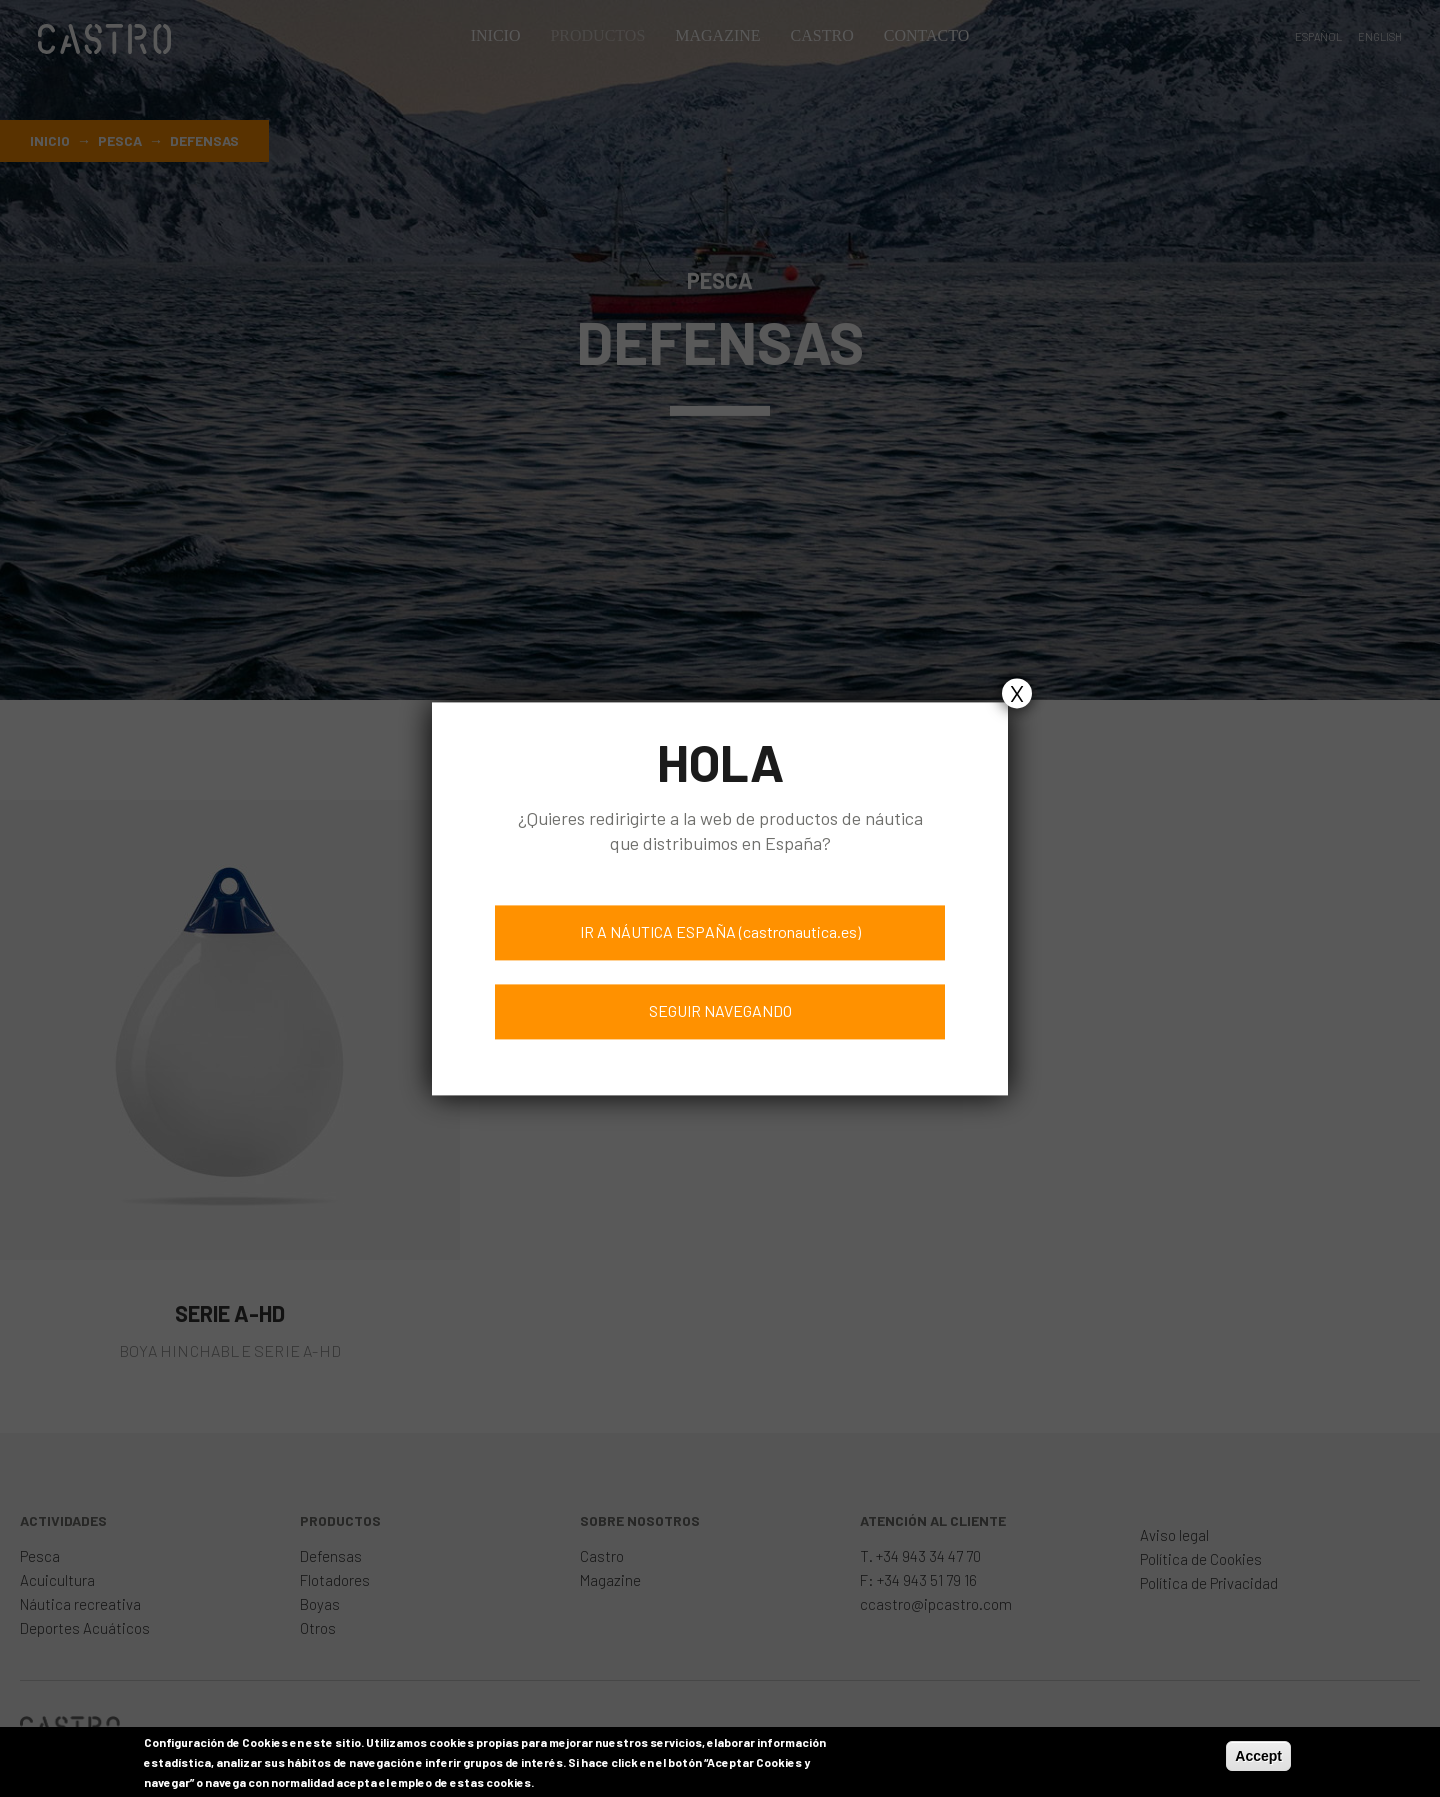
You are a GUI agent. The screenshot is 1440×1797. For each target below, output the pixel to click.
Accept (1258, 1761)
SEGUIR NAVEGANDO (720, 1010)
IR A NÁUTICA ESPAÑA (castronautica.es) (720, 931)
